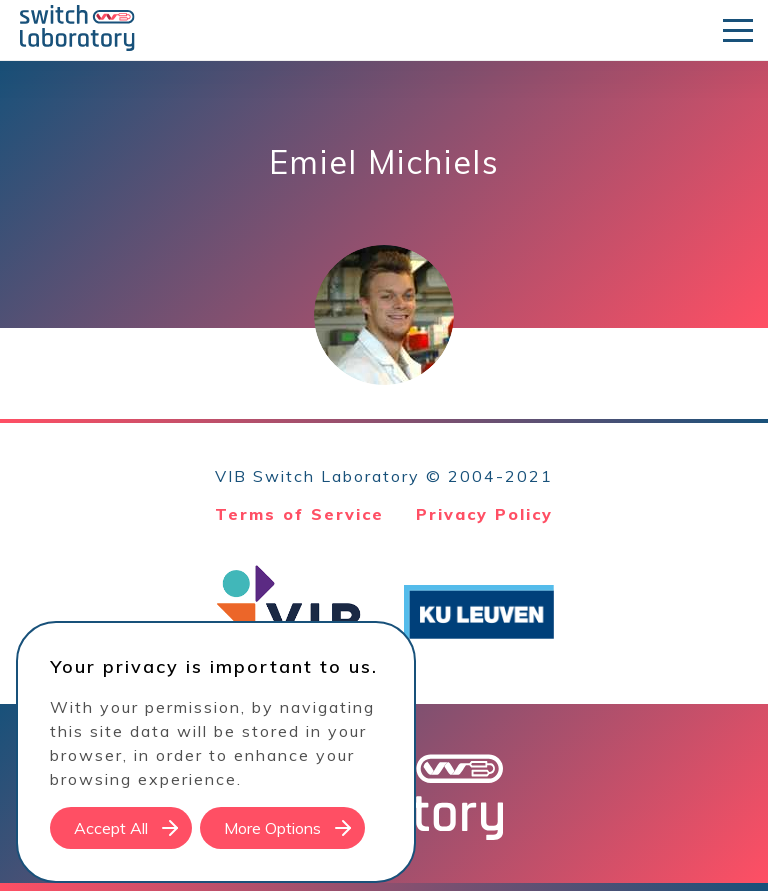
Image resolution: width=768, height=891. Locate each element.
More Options (272, 828)
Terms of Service (299, 514)
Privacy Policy (484, 514)
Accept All (111, 828)
